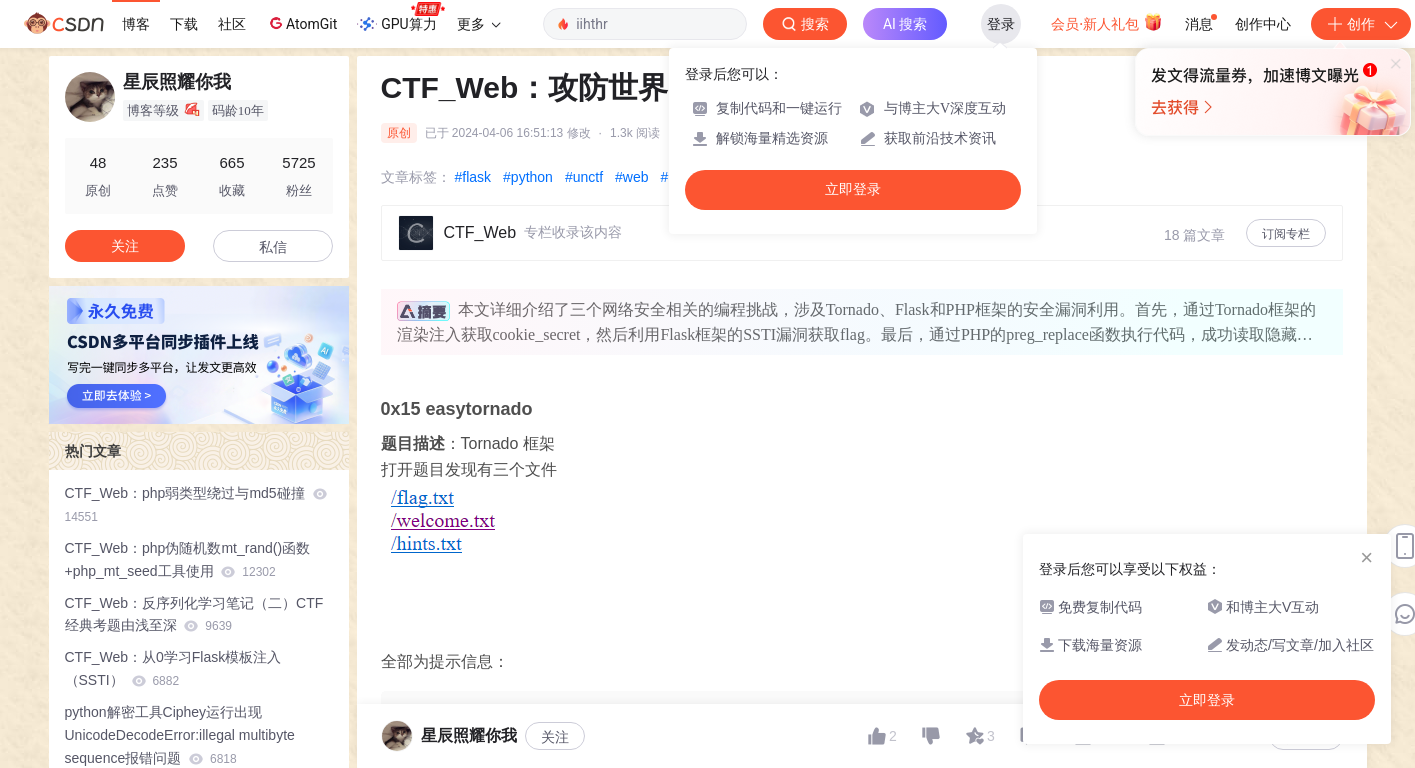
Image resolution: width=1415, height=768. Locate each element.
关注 (555, 737)
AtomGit (301, 23)
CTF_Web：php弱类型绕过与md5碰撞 (196, 504)
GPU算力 (400, 18)
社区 (232, 24)
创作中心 (1263, 24)
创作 (1361, 24)
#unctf (584, 177)
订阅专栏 (1286, 234)
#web (631, 177)
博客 (136, 24)
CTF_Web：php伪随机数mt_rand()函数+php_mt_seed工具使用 (188, 559)
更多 (479, 24)
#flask (473, 177)
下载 (184, 24)
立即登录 (853, 189)
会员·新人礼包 (1106, 22)
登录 (1001, 24)
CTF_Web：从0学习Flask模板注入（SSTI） (173, 668)
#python (528, 177)
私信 (273, 247)
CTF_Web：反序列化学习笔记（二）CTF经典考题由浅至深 (194, 614)
